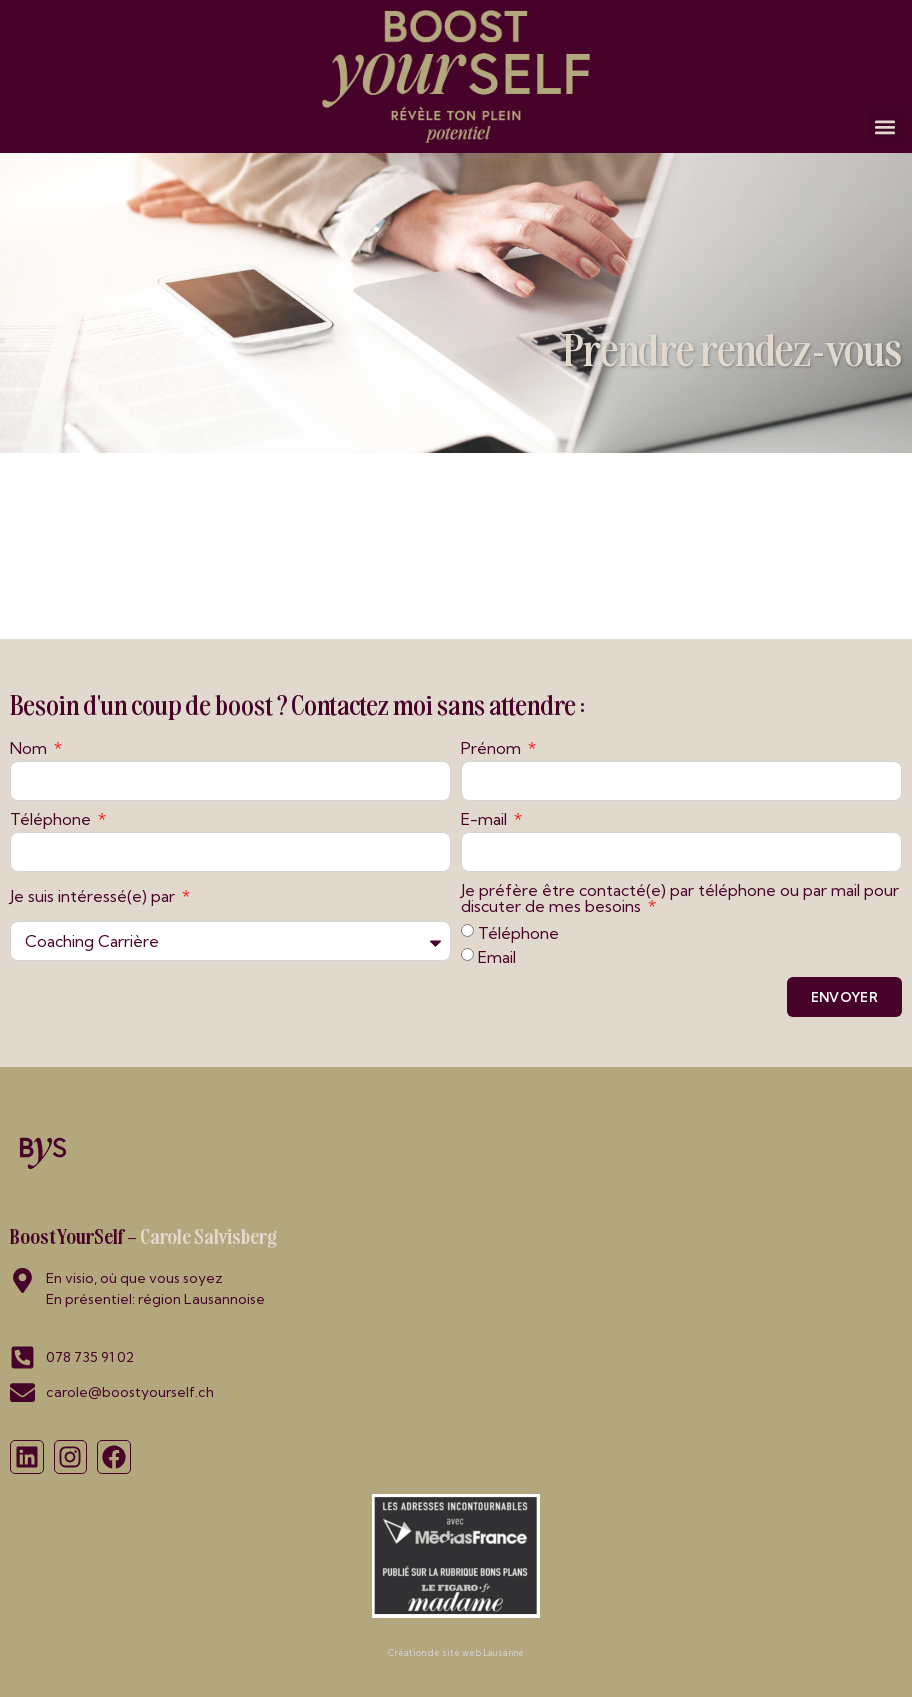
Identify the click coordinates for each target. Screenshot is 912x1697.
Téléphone (52, 820)
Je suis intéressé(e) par (94, 897)
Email (497, 957)
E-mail (486, 820)
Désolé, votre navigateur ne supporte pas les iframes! (456, 543)
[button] (885, 126)
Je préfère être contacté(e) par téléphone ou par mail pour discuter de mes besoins (680, 899)
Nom (30, 749)
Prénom (493, 749)
